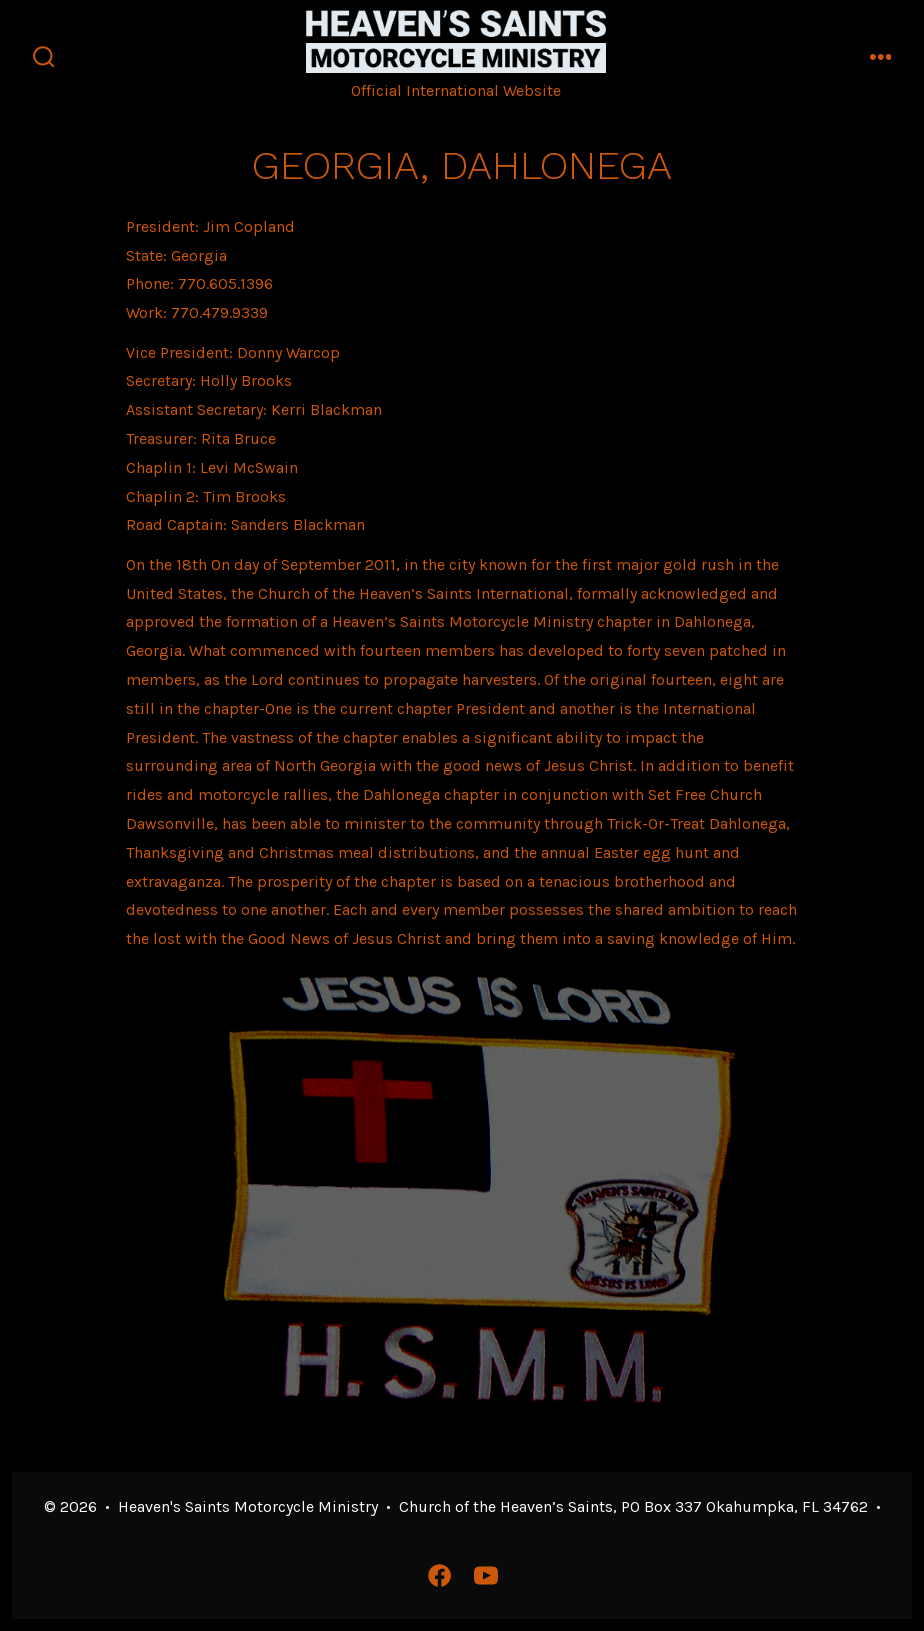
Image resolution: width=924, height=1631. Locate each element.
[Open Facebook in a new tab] (439, 1575)
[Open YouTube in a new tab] (486, 1575)
